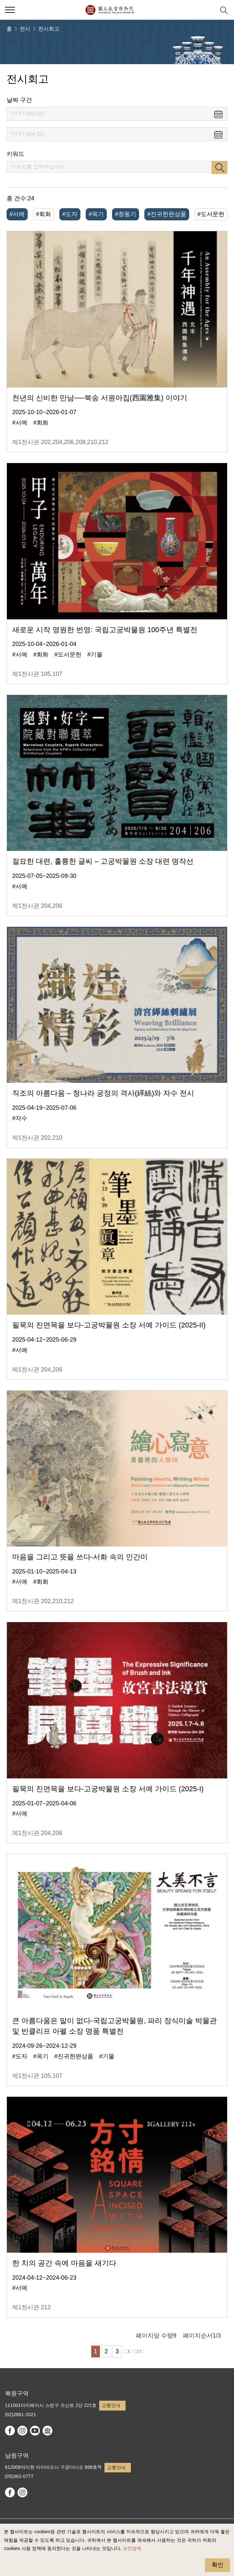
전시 (25, 29)
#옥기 (96, 214)
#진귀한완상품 (166, 214)
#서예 (17, 214)
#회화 (43, 214)
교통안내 (111, 2405)
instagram (22, 2431)
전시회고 (48, 29)
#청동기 (125, 214)
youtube (35, 2431)
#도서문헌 (210, 214)
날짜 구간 (19, 100)
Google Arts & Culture (47, 2431)
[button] (207, 10)
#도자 (69, 214)
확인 (217, 2565)
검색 (219, 167)
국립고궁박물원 (109, 10)
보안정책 (132, 2548)
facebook (10, 2431)
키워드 (15, 154)
